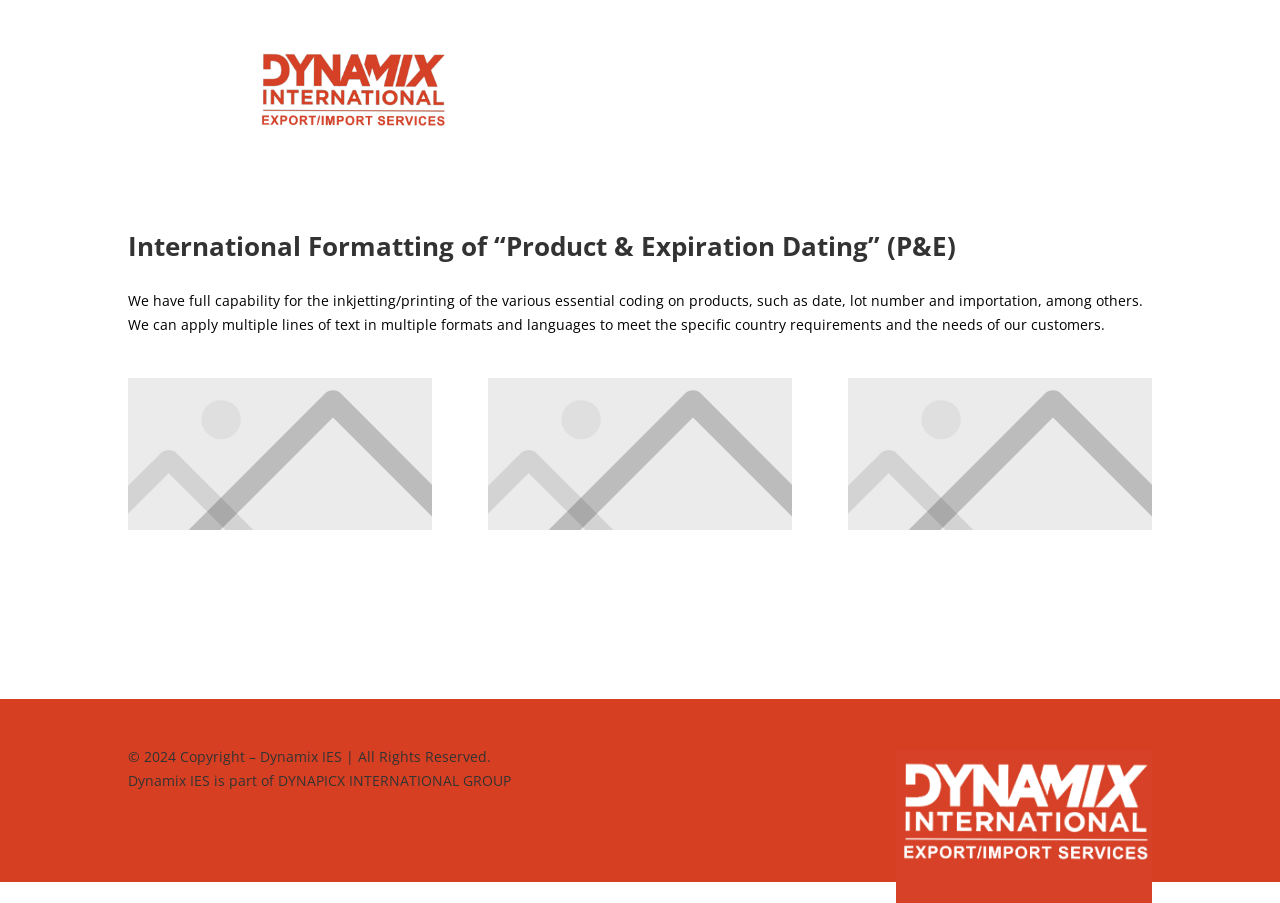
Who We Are (769, 67)
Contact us (640, 97)
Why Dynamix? (657, 67)
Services (559, 67)
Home (490, 67)
